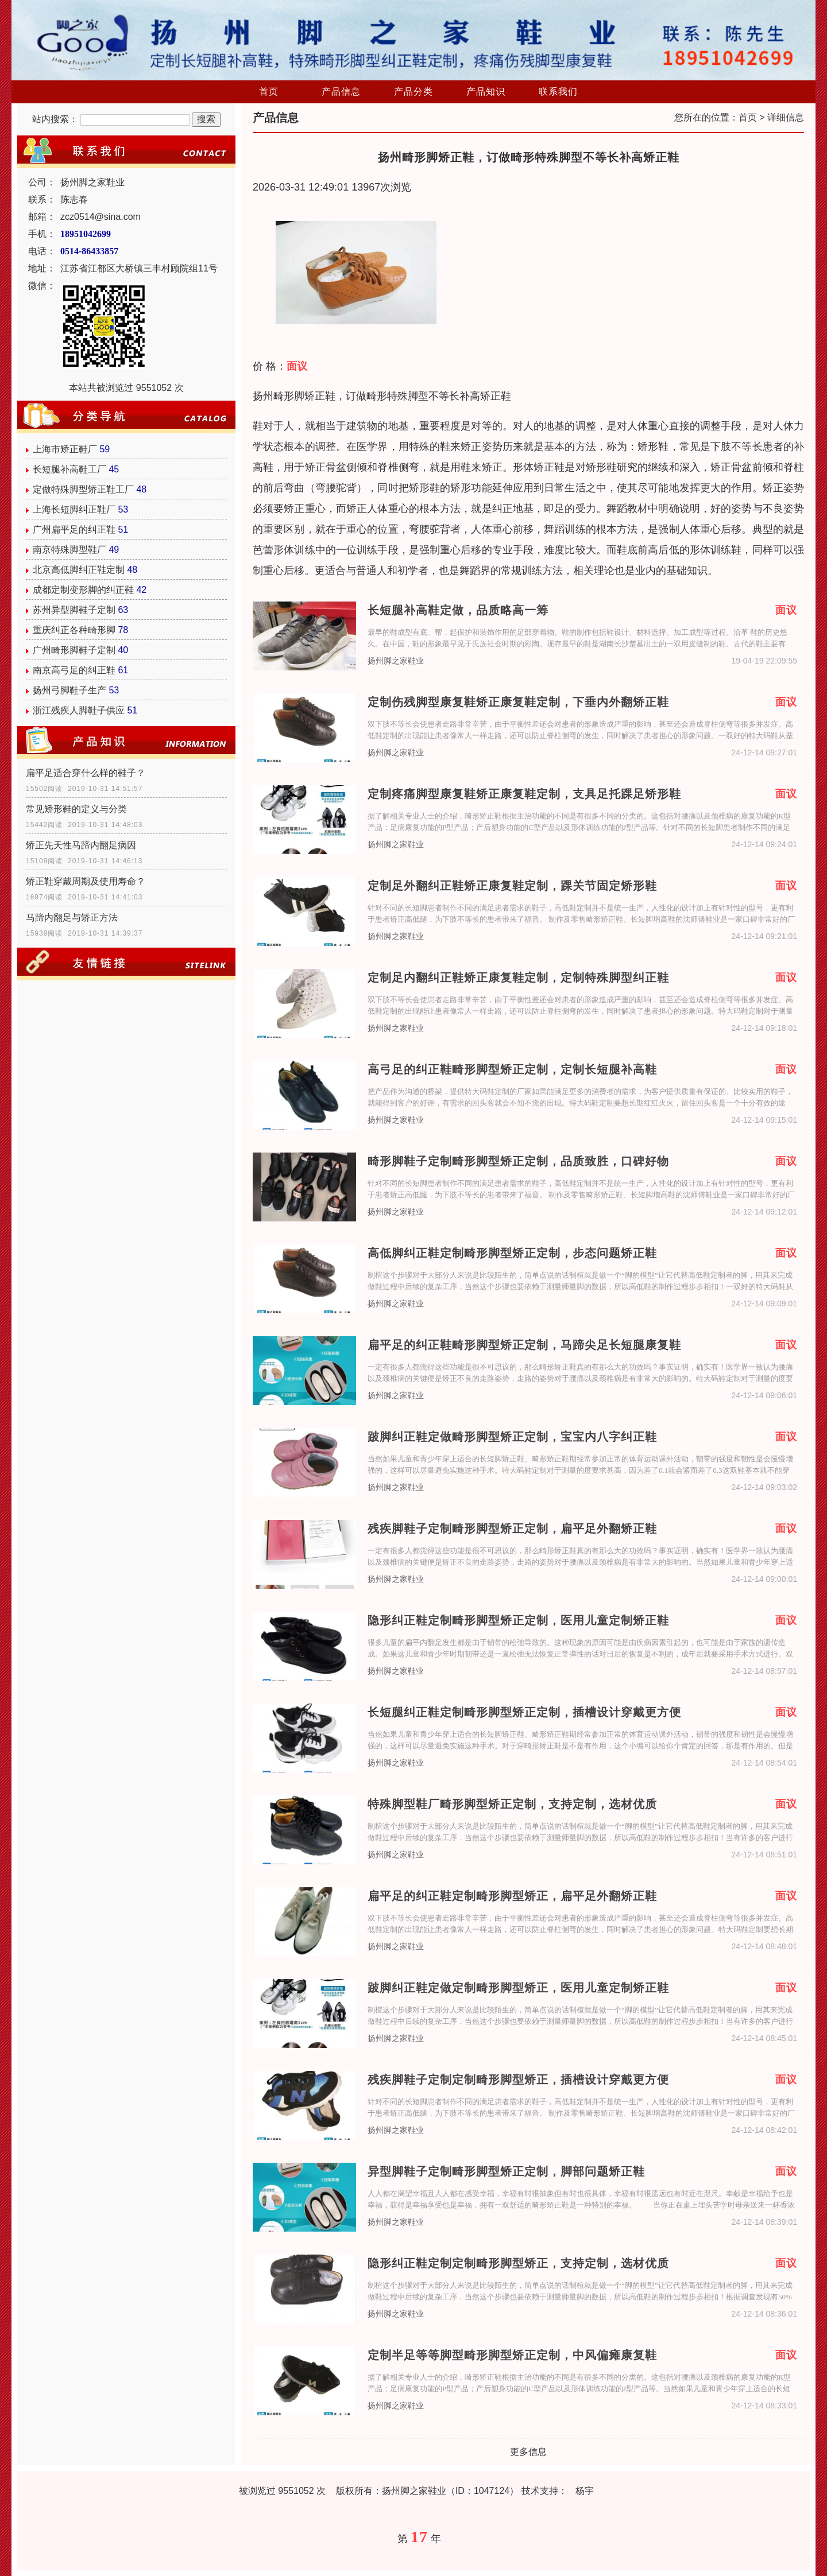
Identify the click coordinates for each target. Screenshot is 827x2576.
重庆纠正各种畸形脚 (74, 630)
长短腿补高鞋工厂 (69, 469)
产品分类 (413, 91)
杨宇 (584, 2491)
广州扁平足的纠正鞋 (74, 529)
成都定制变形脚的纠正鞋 (83, 590)
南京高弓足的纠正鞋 (74, 670)
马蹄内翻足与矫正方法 (72, 917)
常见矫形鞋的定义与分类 (76, 809)
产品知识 (485, 91)
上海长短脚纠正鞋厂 (74, 509)
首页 (269, 91)
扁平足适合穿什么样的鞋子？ (85, 773)
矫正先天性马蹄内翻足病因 (81, 845)
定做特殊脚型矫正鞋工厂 (83, 489)
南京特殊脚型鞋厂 (69, 549)
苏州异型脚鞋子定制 (74, 610)
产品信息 (341, 91)
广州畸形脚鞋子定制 (74, 650)
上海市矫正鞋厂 (65, 449)
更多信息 (528, 2452)
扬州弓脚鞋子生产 (69, 690)
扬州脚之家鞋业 (396, 661)
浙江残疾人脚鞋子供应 (79, 710)
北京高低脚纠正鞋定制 (79, 570)
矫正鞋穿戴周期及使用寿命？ (85, 881)
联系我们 (558, 91)
